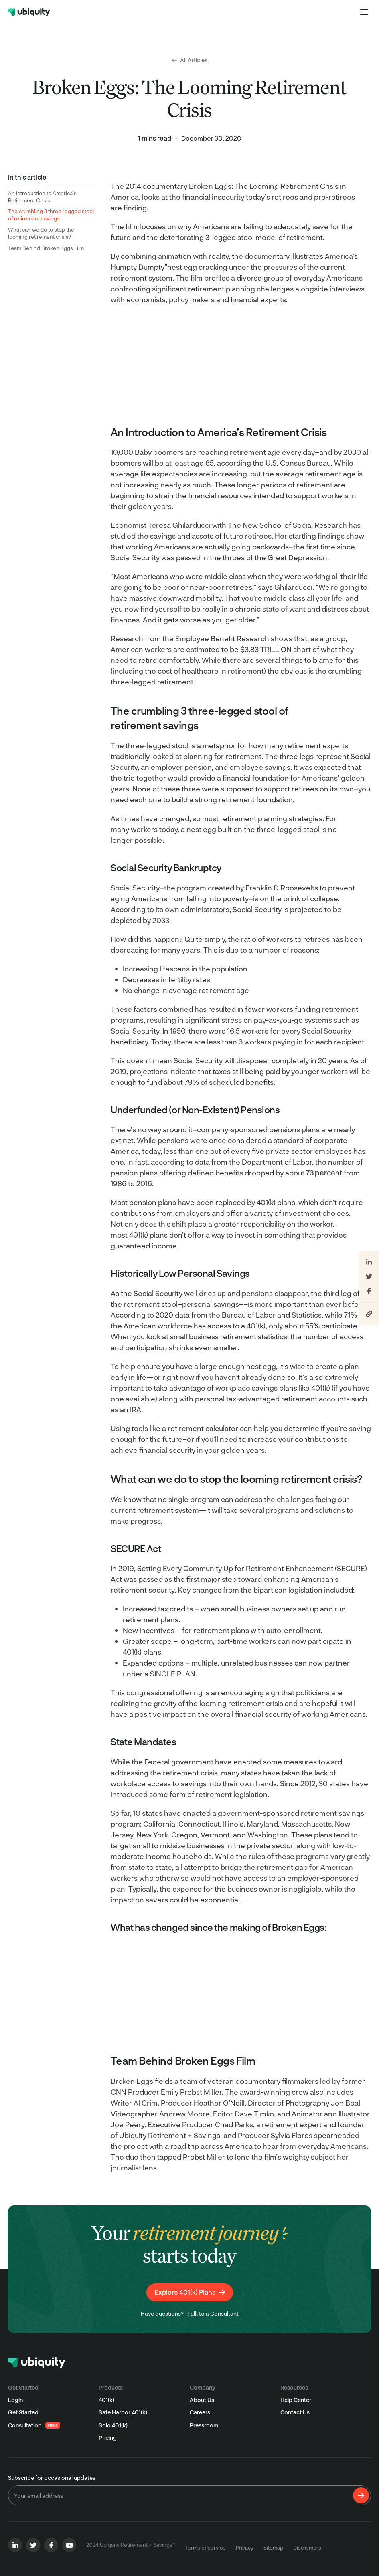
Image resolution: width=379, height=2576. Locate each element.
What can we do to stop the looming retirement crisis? (41, 233)
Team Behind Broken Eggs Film (46, 248)
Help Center (295, 2399)
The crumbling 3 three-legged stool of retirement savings (51, 215)
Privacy (244, 2547)
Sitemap (273, 2547)
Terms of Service (205, 2547)
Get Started (23, 2412)
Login (15, 2399)
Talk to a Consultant (213, 2313)
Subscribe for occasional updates (51, 2477)
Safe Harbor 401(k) (123, 2412)
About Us (202, 2399)
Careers (200, 2412)
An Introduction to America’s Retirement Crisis (42, 197)
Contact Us (295, 2412)
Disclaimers (307, 2547)
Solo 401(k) (113, 2425)
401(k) (106, 2399)
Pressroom (204, 2425)
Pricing (108, 2437)
